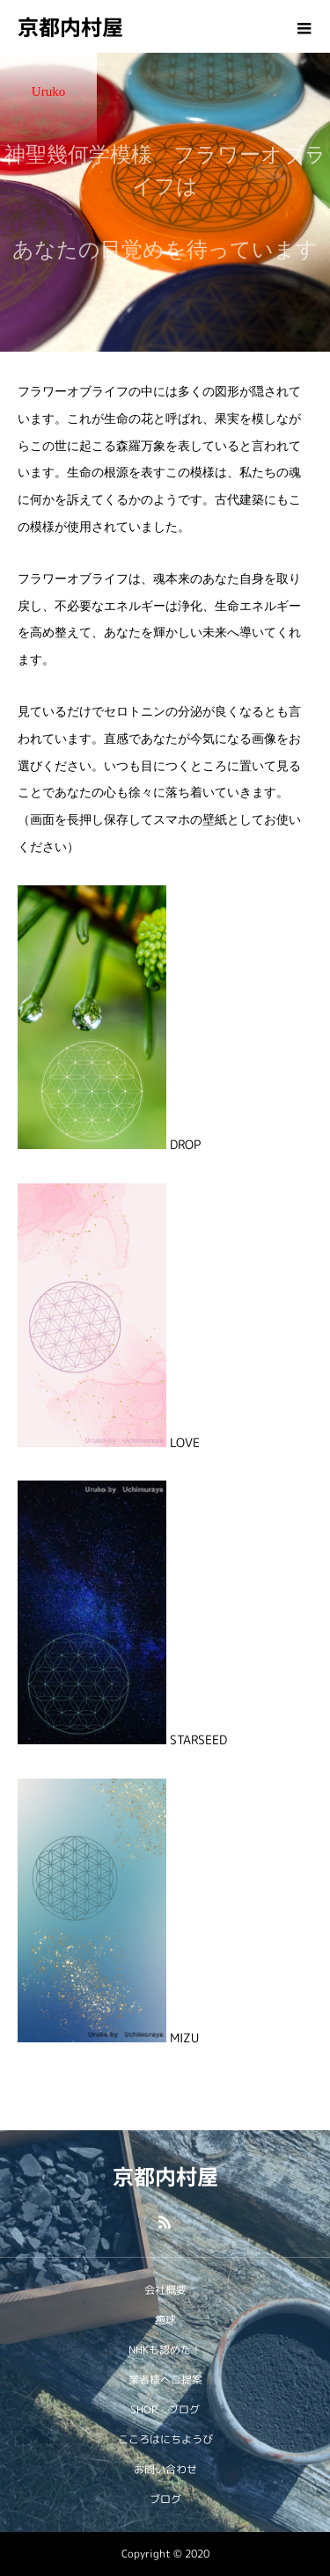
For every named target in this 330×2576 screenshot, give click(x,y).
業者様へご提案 (165, 2379)
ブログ (165, 2499)
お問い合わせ (165, 2469)
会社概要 (165, 2289)
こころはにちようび (165, 2439)
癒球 (165, 2319)
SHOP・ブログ (165, 2409)
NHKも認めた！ (165, 2349)
